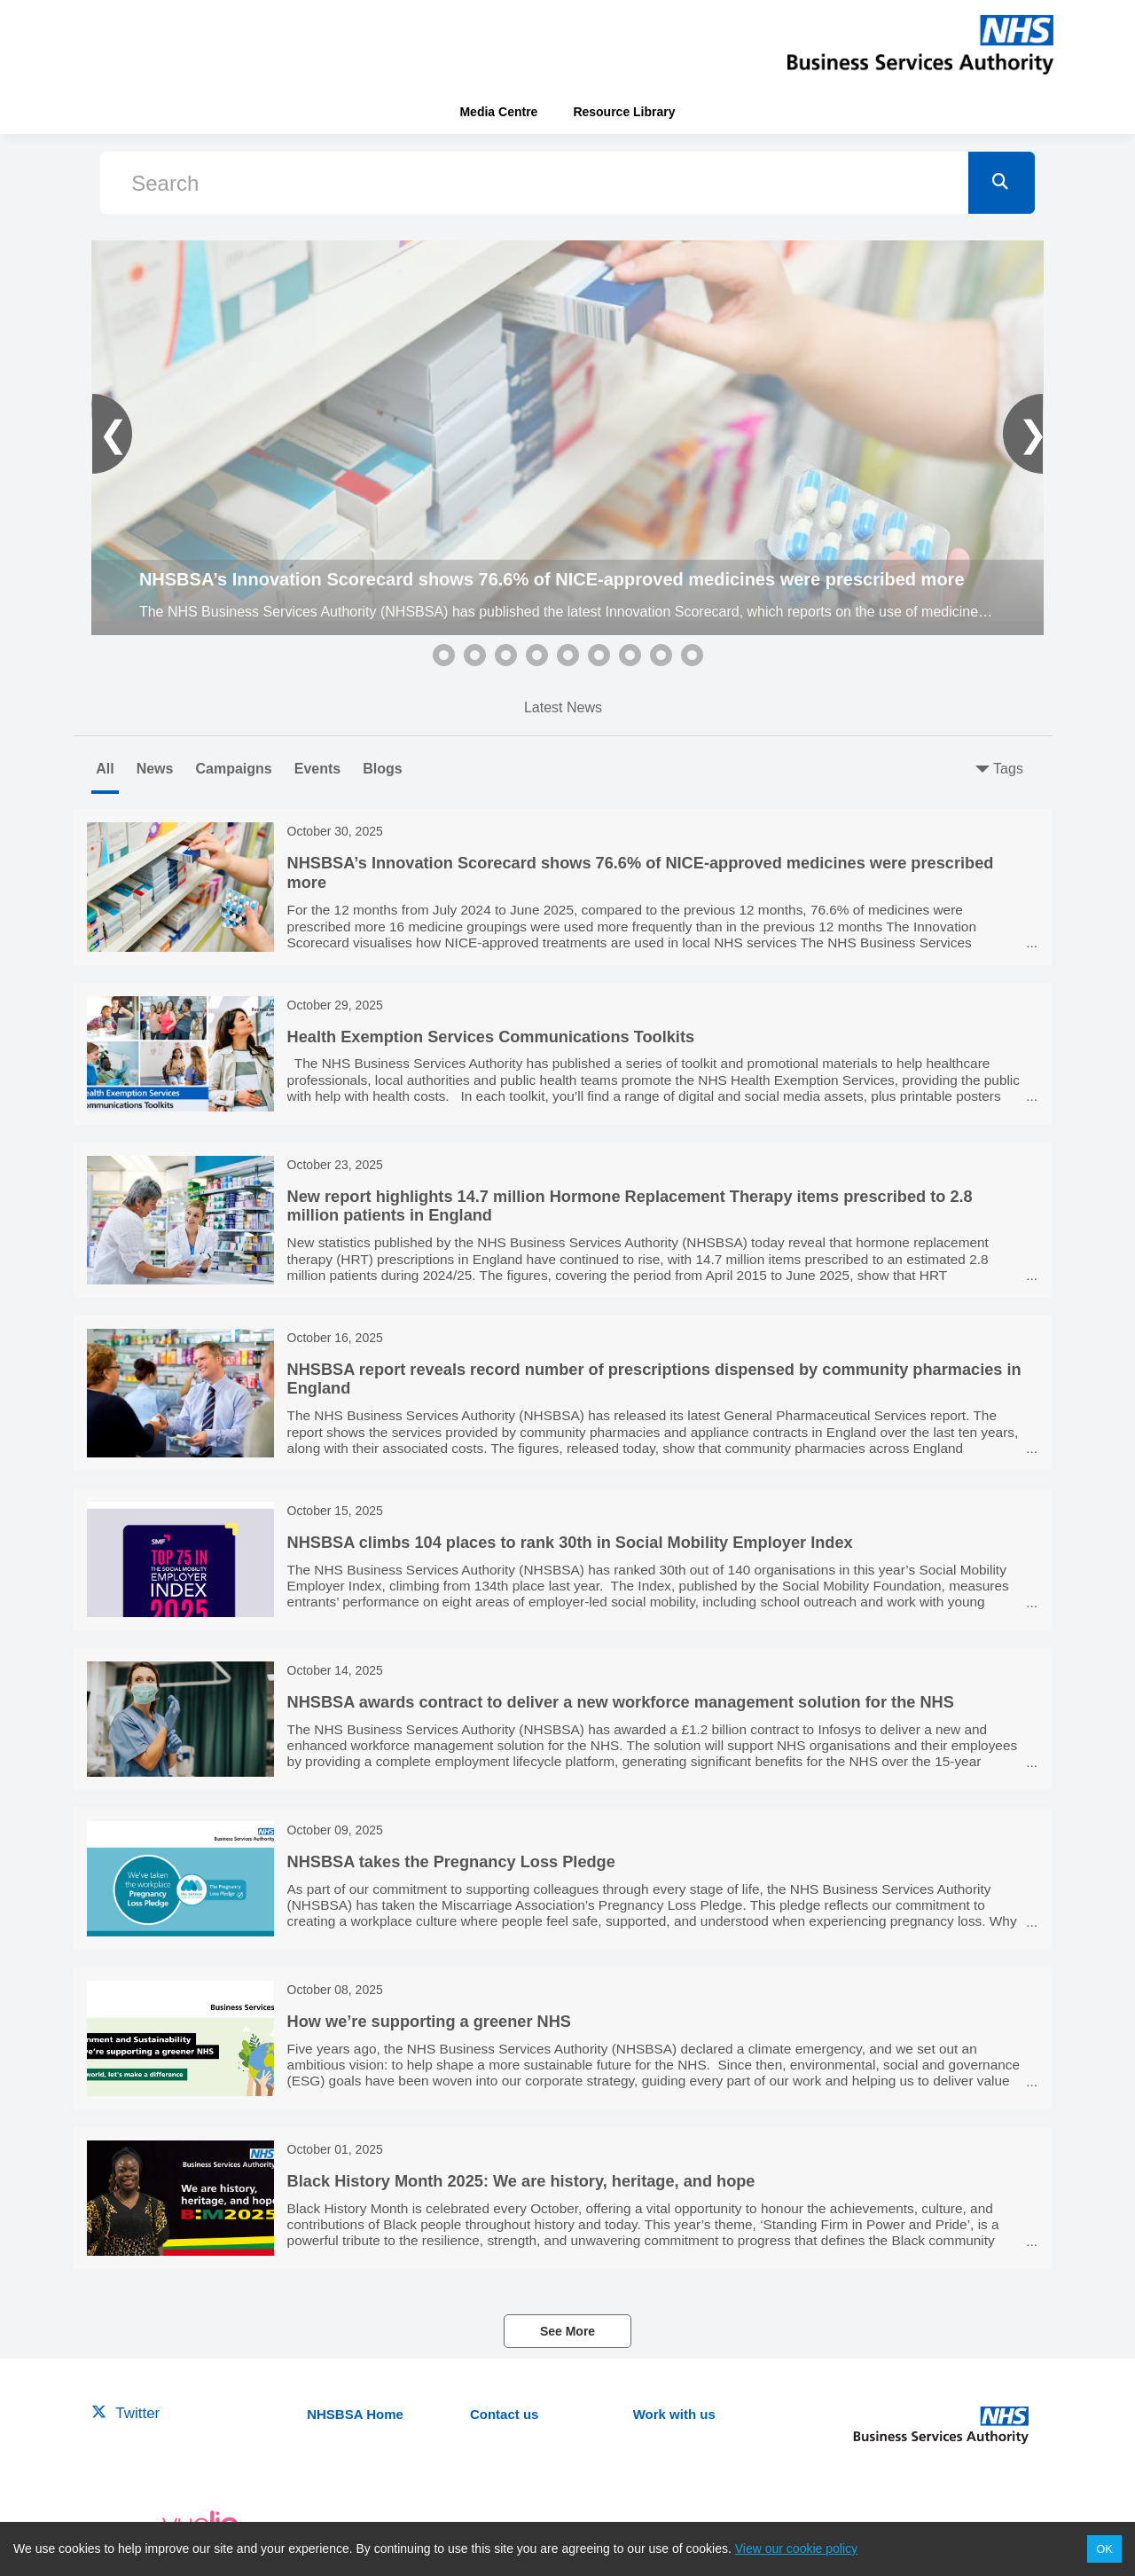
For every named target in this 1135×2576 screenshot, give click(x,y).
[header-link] (920, 44)
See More (567, 2331)
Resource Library (624, 112)
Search (165, 183)
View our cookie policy (796, 2548)
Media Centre (498, 112)
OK (1104, 2549)
